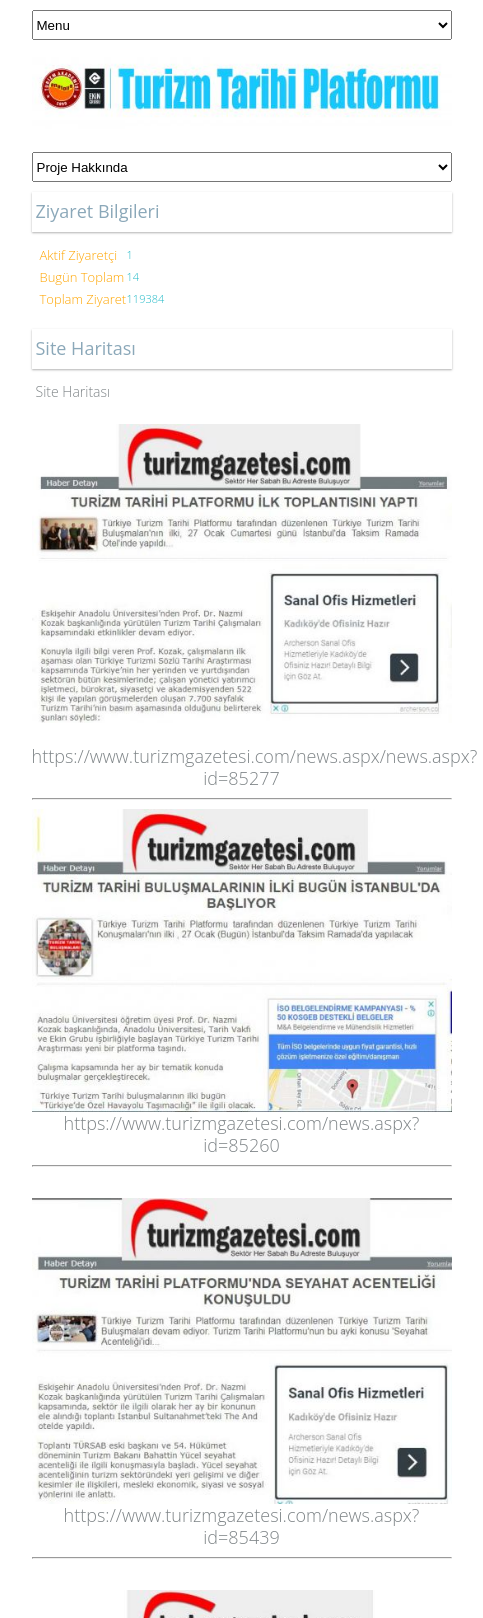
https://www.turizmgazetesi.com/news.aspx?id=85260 (242, 1134)
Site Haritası (73, 391)
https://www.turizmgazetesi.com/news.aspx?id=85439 (242, 1526)
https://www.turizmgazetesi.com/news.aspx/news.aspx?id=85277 (255, 767)
